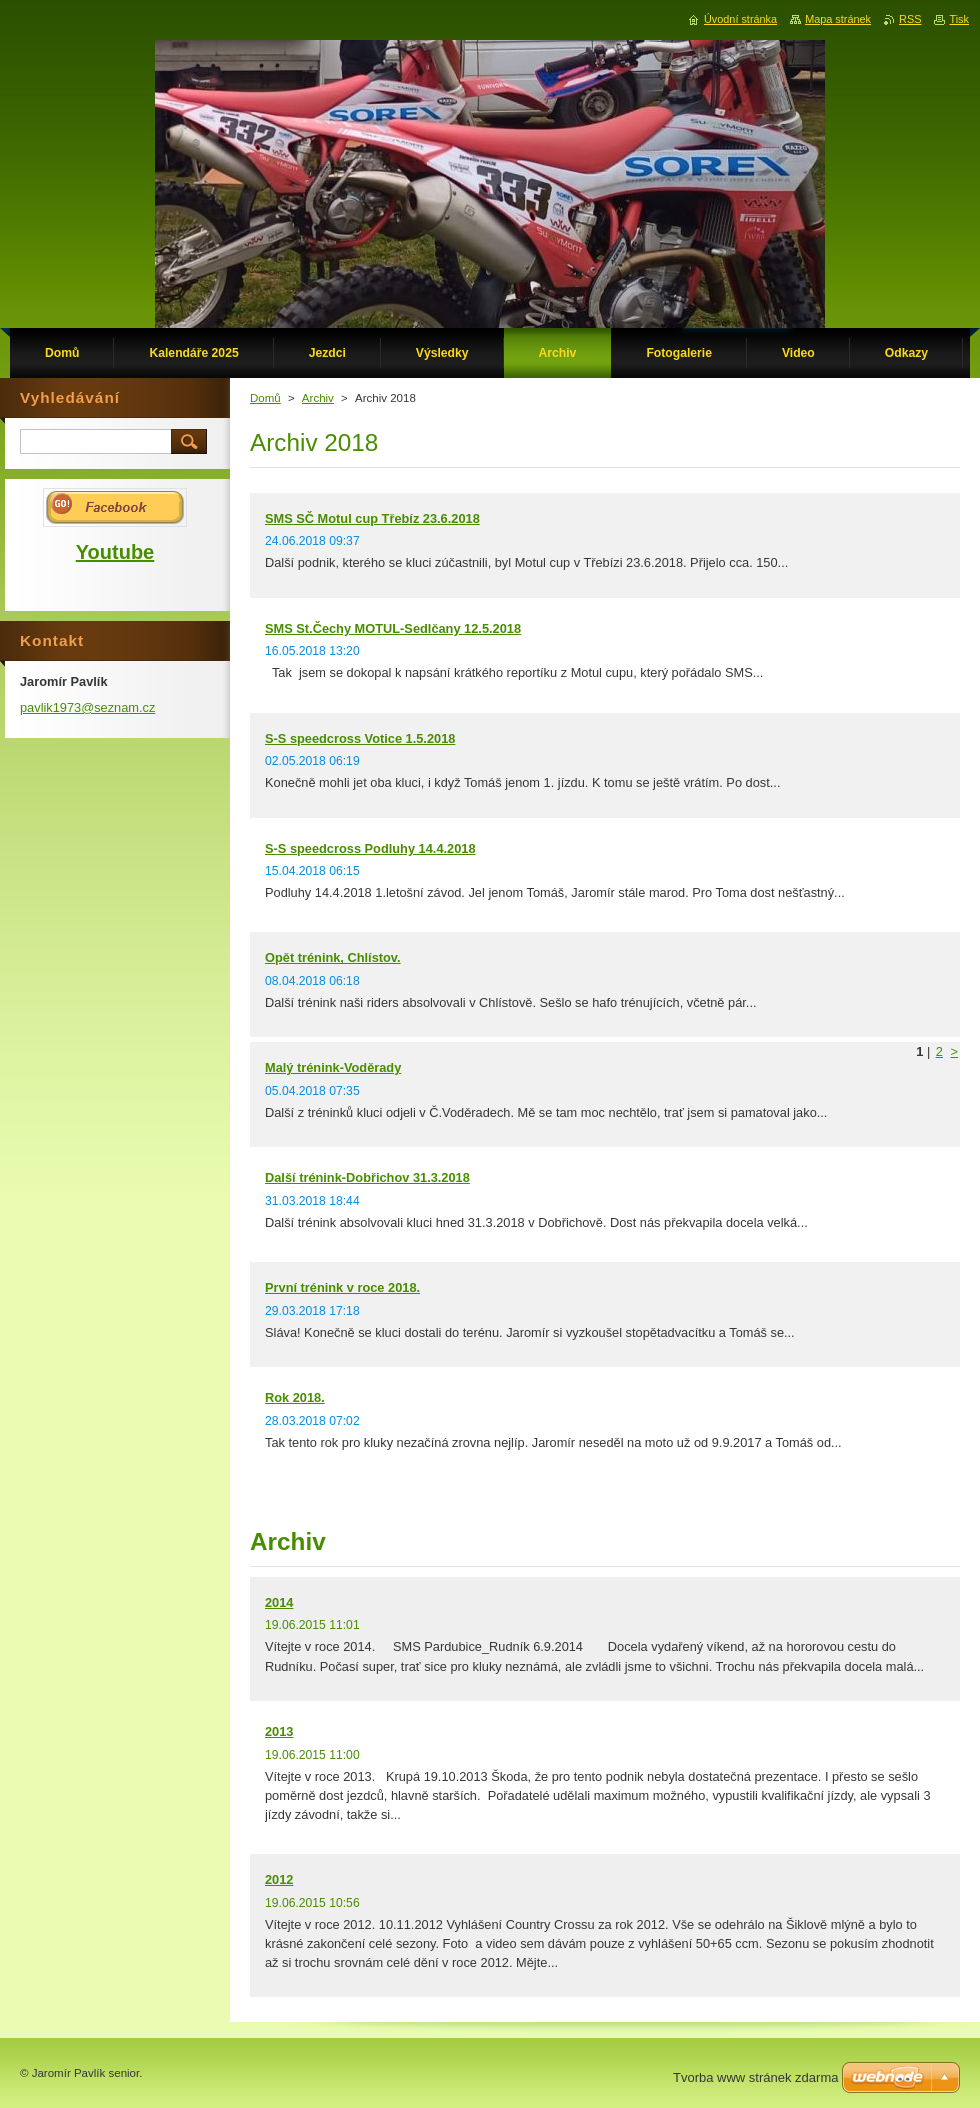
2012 (279, 1879)
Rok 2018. (295, 1397)
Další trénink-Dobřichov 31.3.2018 (367, 1177)
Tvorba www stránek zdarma (755, 2077)
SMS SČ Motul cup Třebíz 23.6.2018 (372, 518)
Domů (265, 398)
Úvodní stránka (740, 19)
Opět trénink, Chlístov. (333, 957)
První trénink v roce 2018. (342, 1287)
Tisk (959, 19)
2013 (279, 1731)
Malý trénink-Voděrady (333, 1067)
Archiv (318, 398)
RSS (910, 19)
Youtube (115, 552)
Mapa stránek (838, 19)
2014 (279, 1602)
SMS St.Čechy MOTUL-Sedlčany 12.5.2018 (393, 628)
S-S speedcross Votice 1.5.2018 (360, 738)
